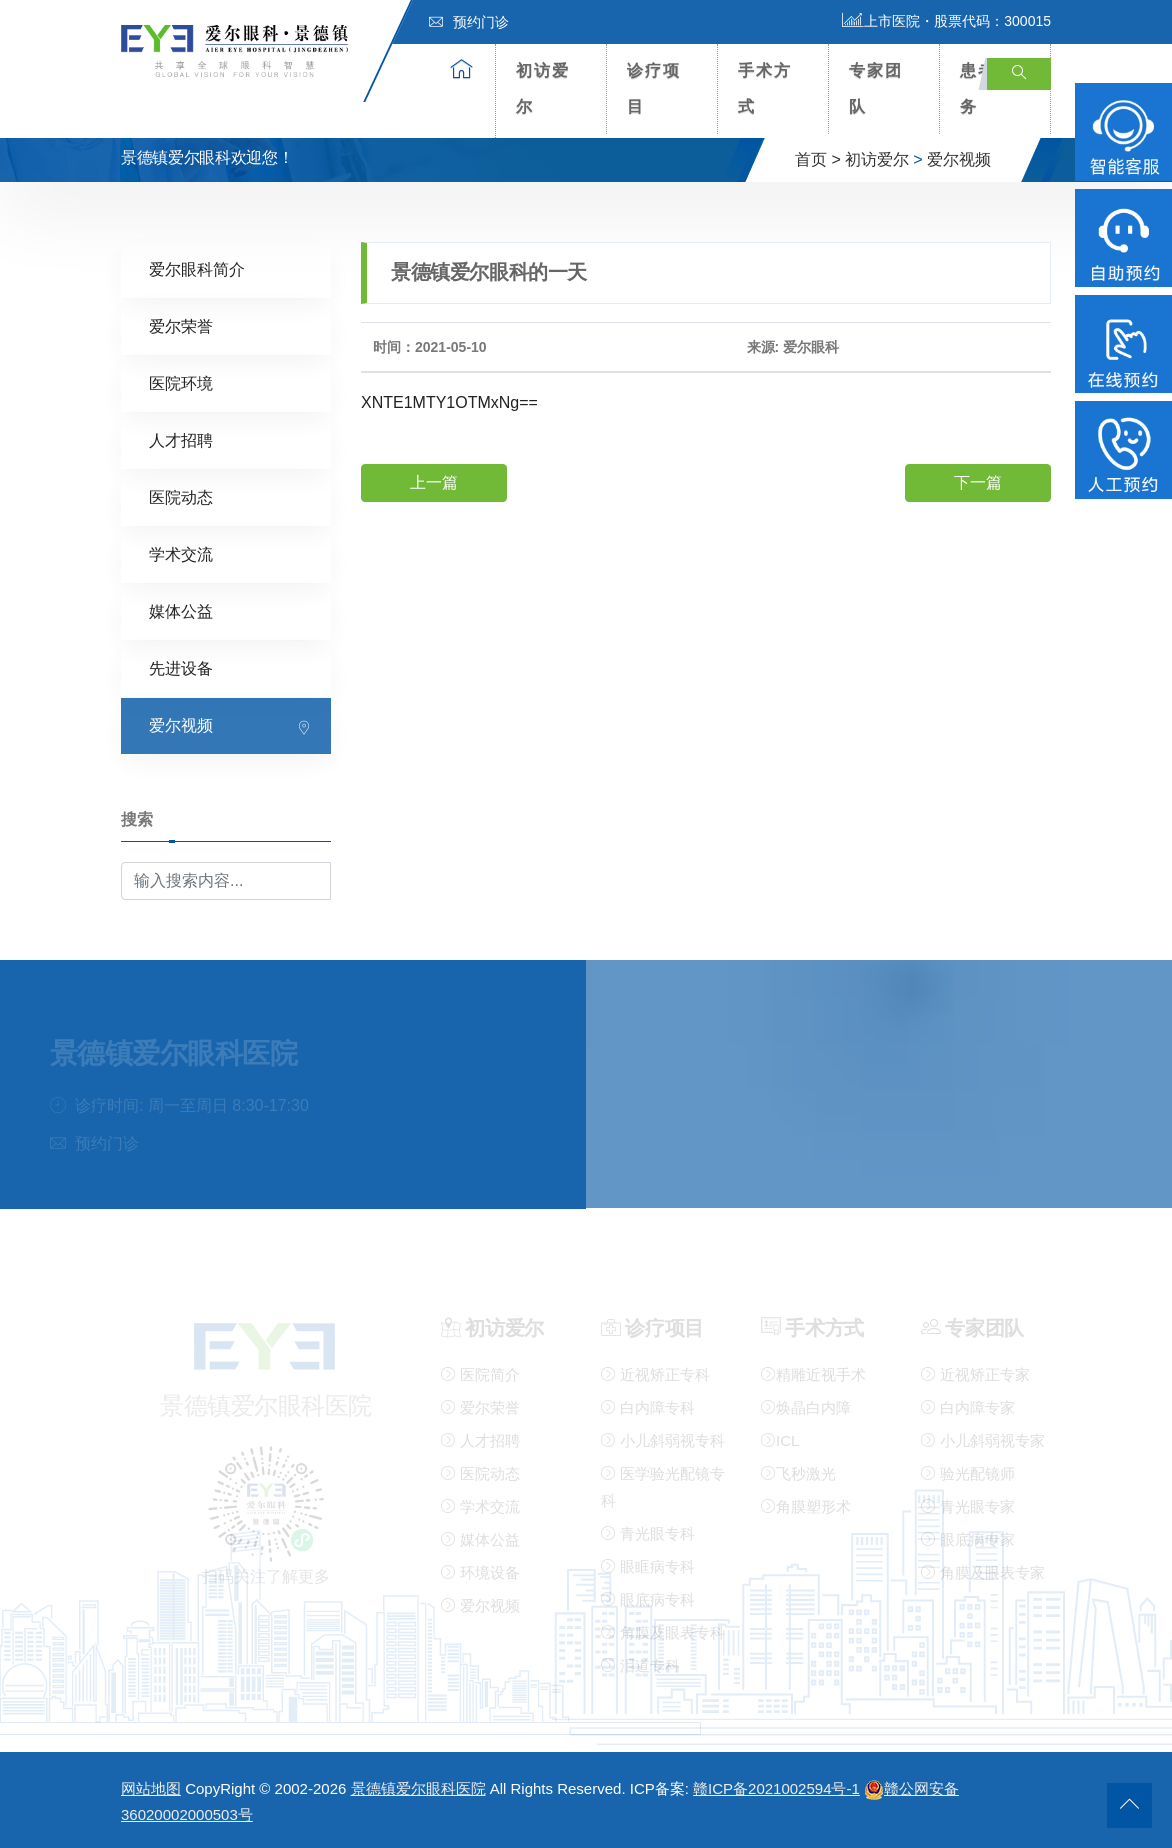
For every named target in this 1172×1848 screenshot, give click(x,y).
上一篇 (434, 481)
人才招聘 (181, 439)
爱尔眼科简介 (197, 268)
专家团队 (876, 88)
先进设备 (181, 667)
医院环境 (181, 382)
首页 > (818, 159)
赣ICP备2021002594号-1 (776, 1788)
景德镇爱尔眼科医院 (418, 1788)
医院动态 (181, 496)
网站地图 (151, 1788)
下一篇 (978, 481)
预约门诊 (469, 22)
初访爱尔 (543, 88)
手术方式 (765, 88)
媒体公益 (181, 610)
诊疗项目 (654, 88)
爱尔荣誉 (181, 325)
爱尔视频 (959, 159)
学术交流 (181, 553)
